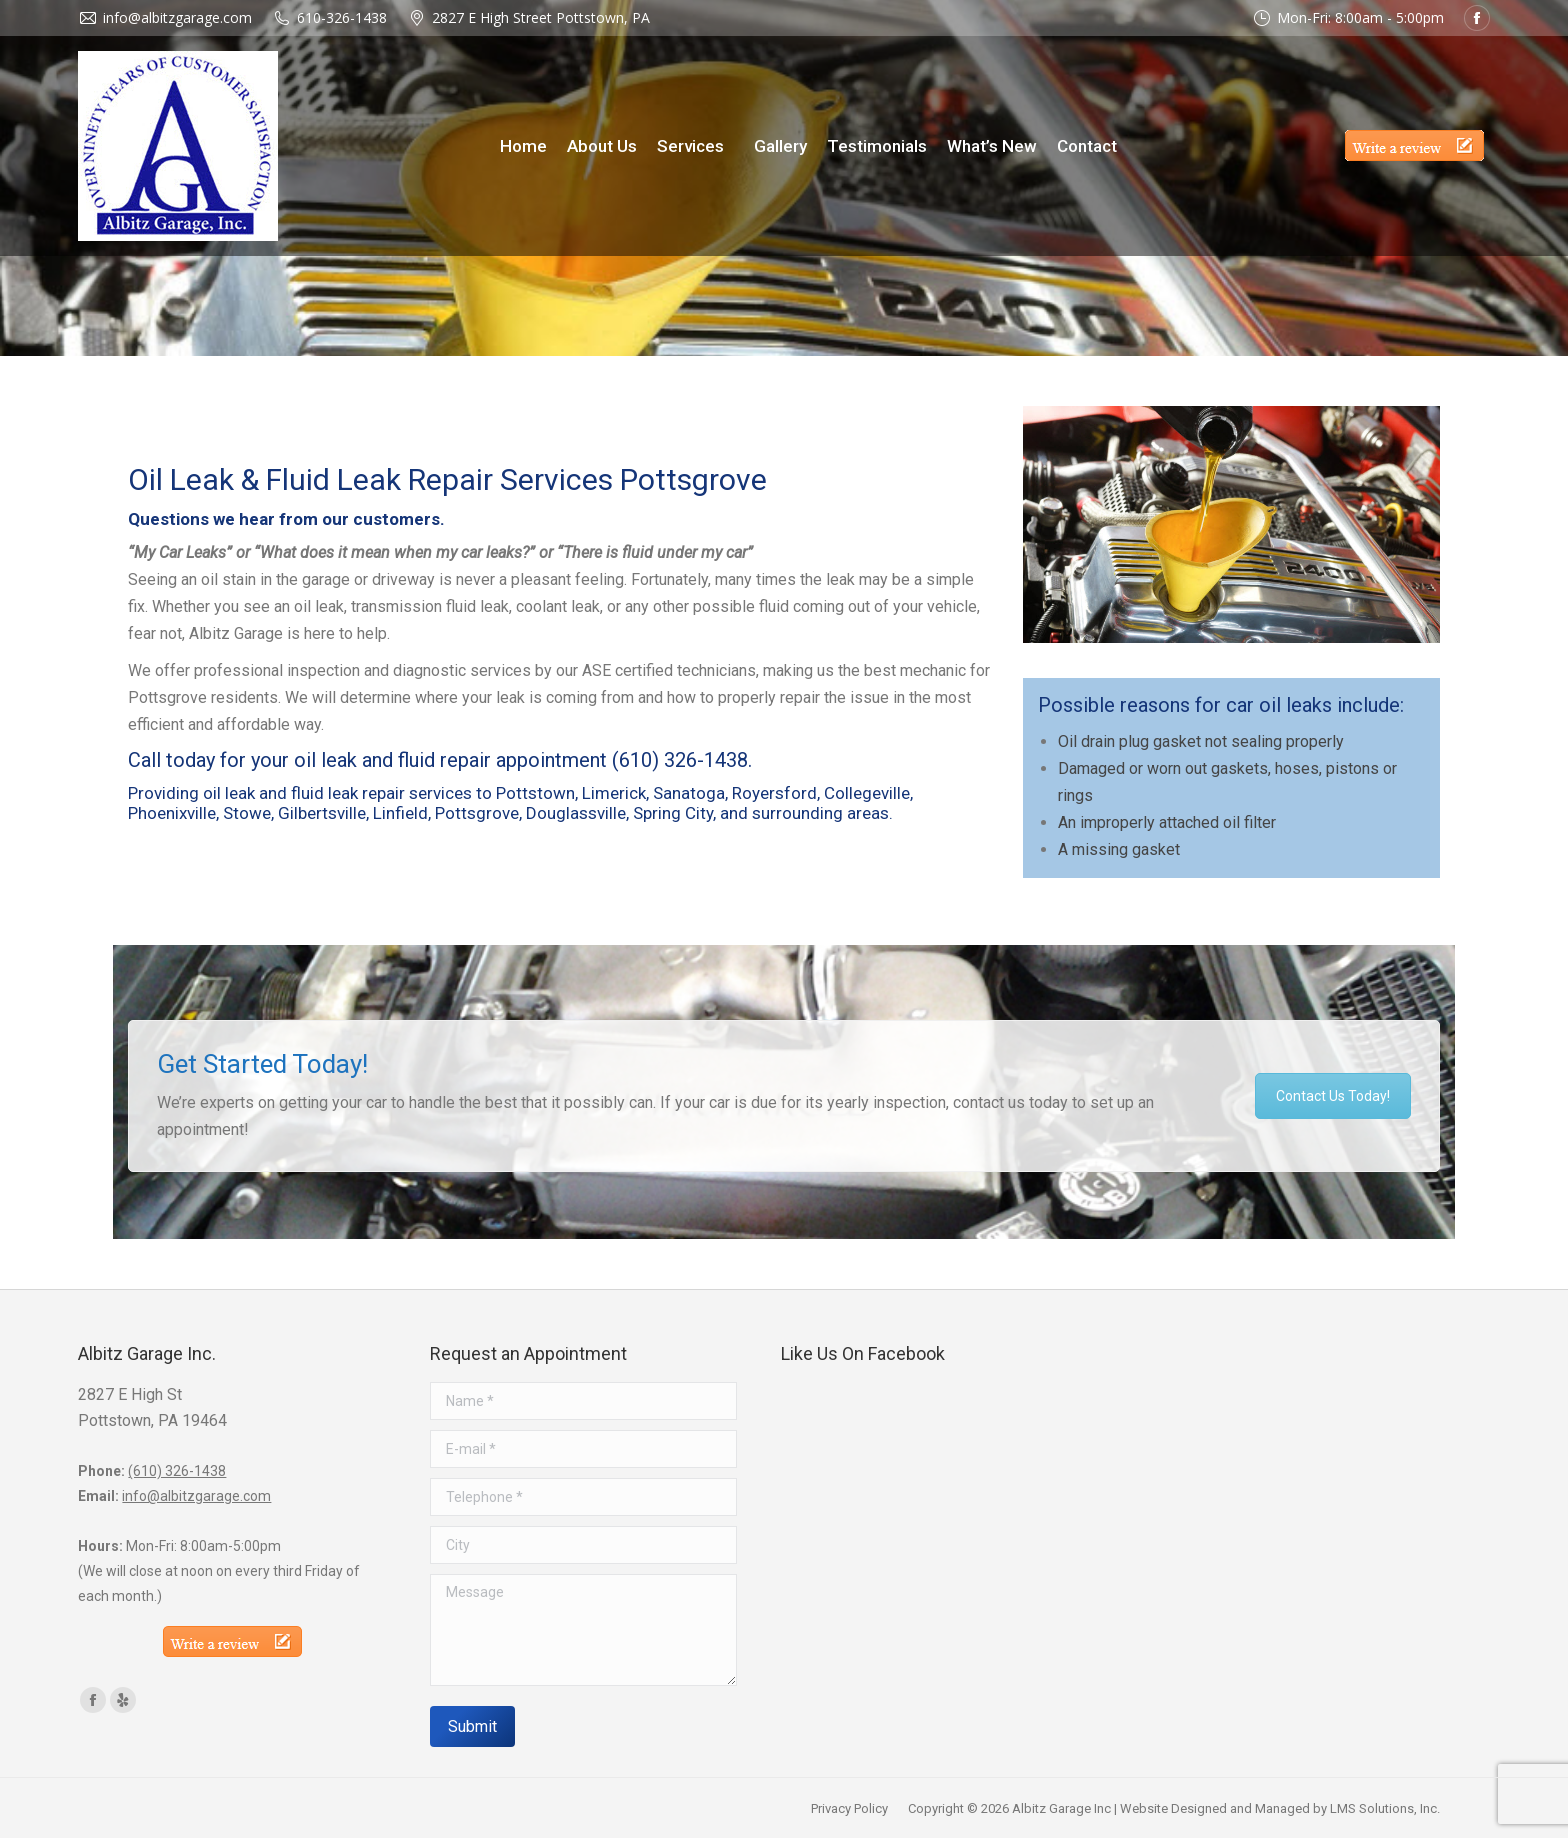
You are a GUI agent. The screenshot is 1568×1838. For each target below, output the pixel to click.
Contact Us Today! (1333, 1096)
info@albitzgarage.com (196, 1496)
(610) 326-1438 (680, 760)
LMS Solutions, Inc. (1385, 1808)
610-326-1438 (342, 17)
